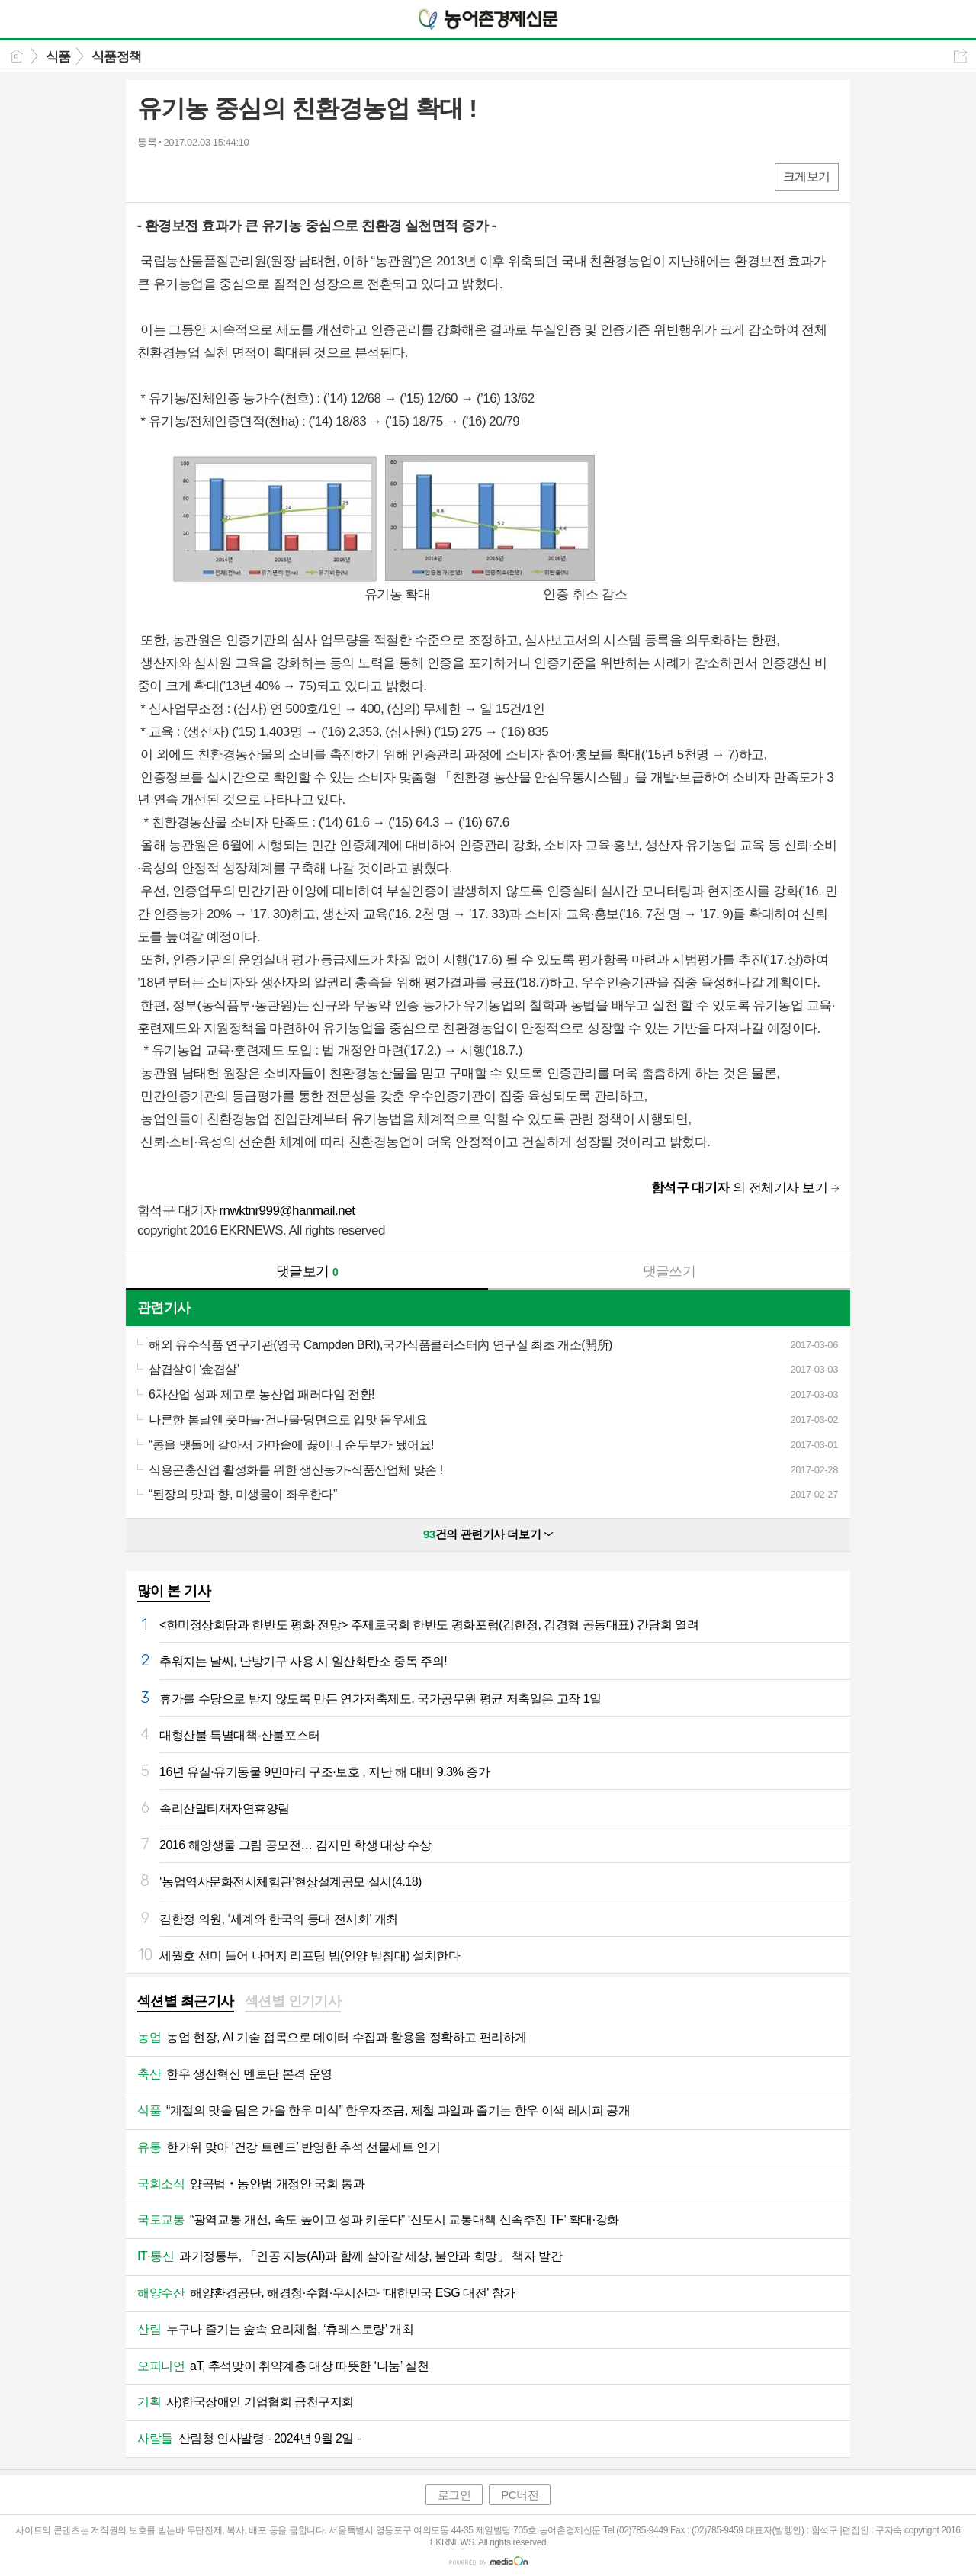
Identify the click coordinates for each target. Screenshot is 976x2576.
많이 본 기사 (173, 1590)
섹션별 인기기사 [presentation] (293, 2001)
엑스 (181, 175)
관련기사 (164, 1307)
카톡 (211, 175)
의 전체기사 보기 (739, 1187)
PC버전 (519, 2494)
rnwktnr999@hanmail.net (287, 1210)
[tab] (185, 2002)
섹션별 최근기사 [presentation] (185, 2001)
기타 (242, 175)
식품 (58, 57)
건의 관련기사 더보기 (488, 1533)
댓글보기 (307, 1271)
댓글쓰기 (669, 1271)
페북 (150, 175)
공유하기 (960, 56)
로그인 (454, 2494)
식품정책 (117, 57)
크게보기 (806, 176)
